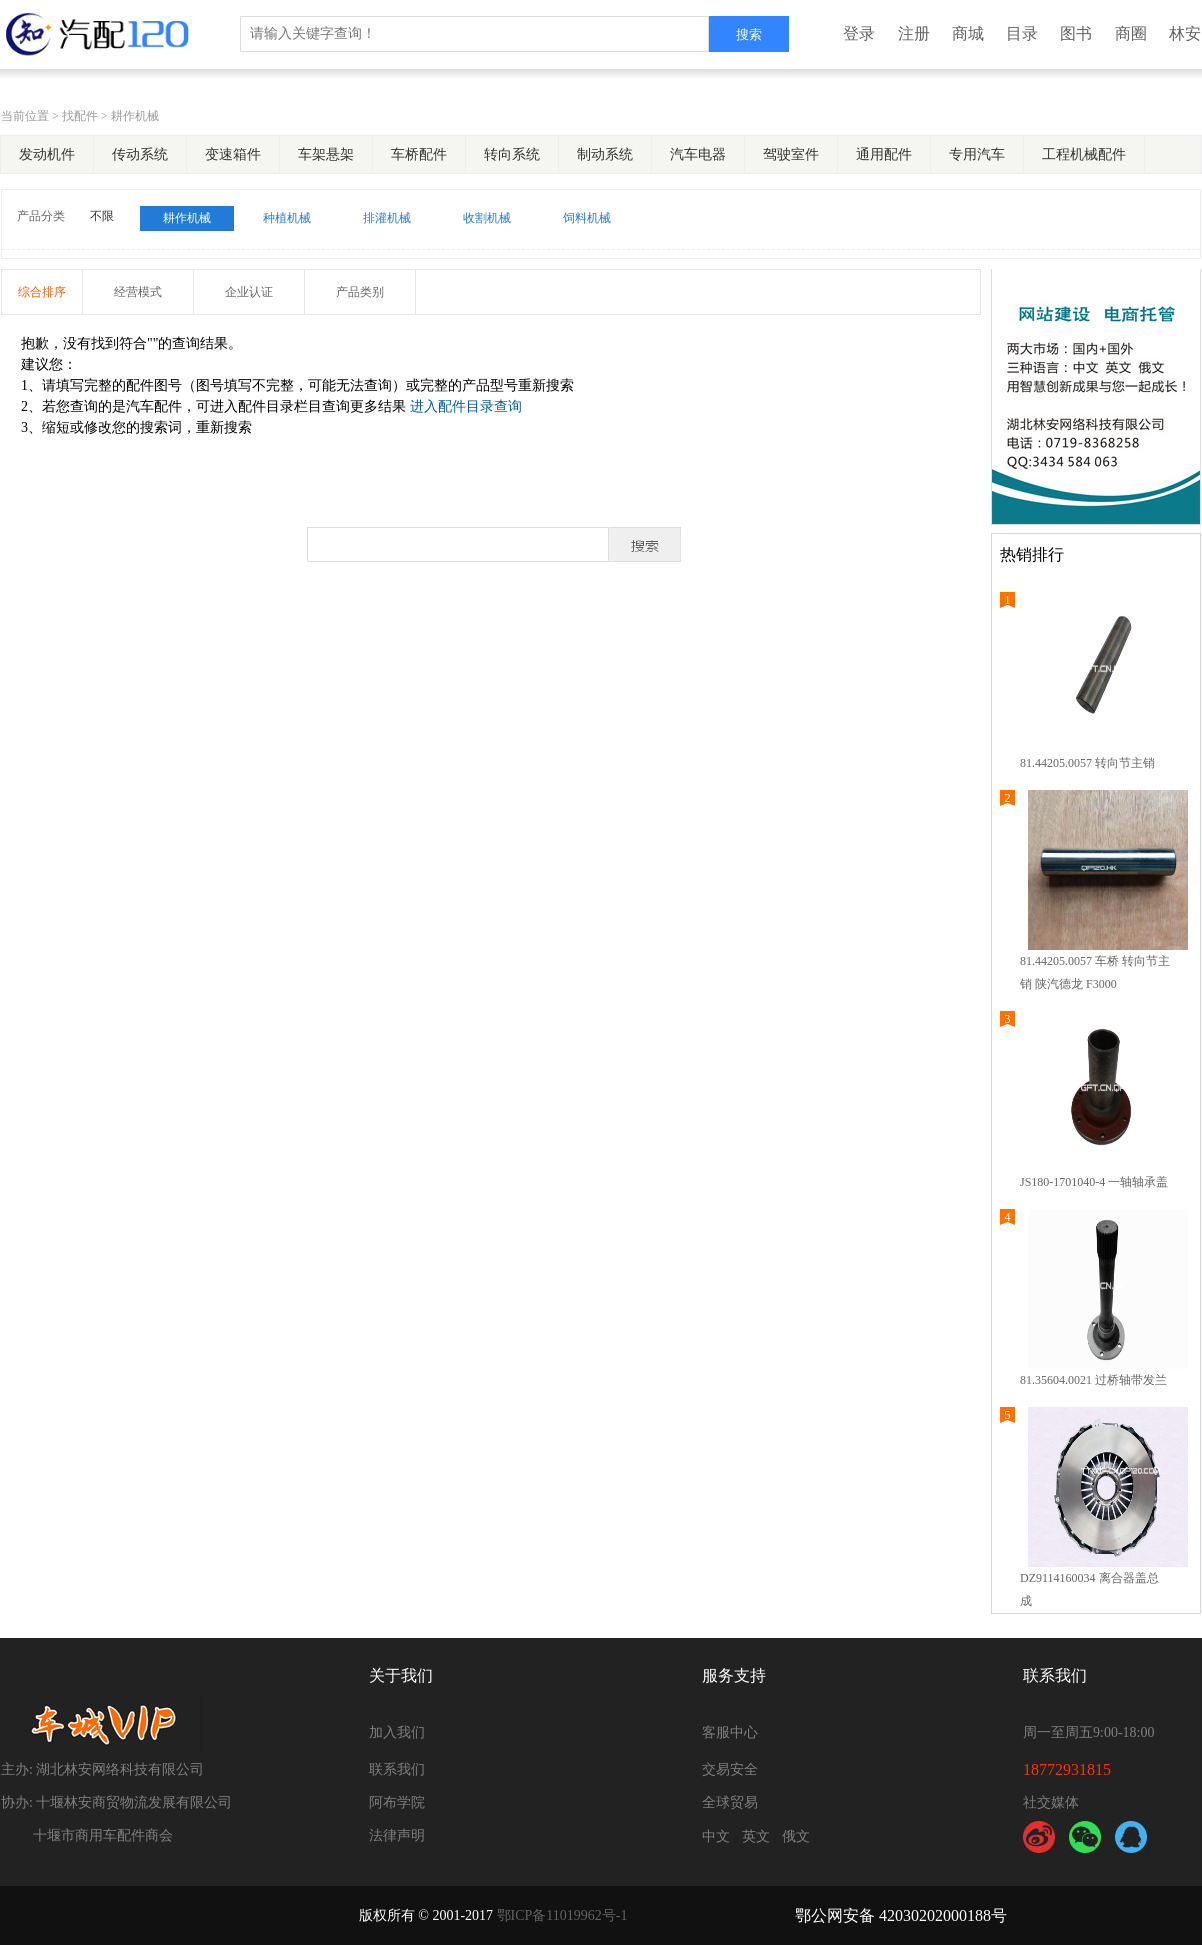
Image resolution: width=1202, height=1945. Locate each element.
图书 (1076, 33)
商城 (968, 33)
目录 (1022, 33)
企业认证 (249, 292)
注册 (914, 33)
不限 (102, 216)
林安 (1185, 33)
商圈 (1131, 33)
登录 (859, 33)
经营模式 (138, 292)
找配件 (80, 116)
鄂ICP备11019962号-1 (562, 1915)
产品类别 (360, 292)
